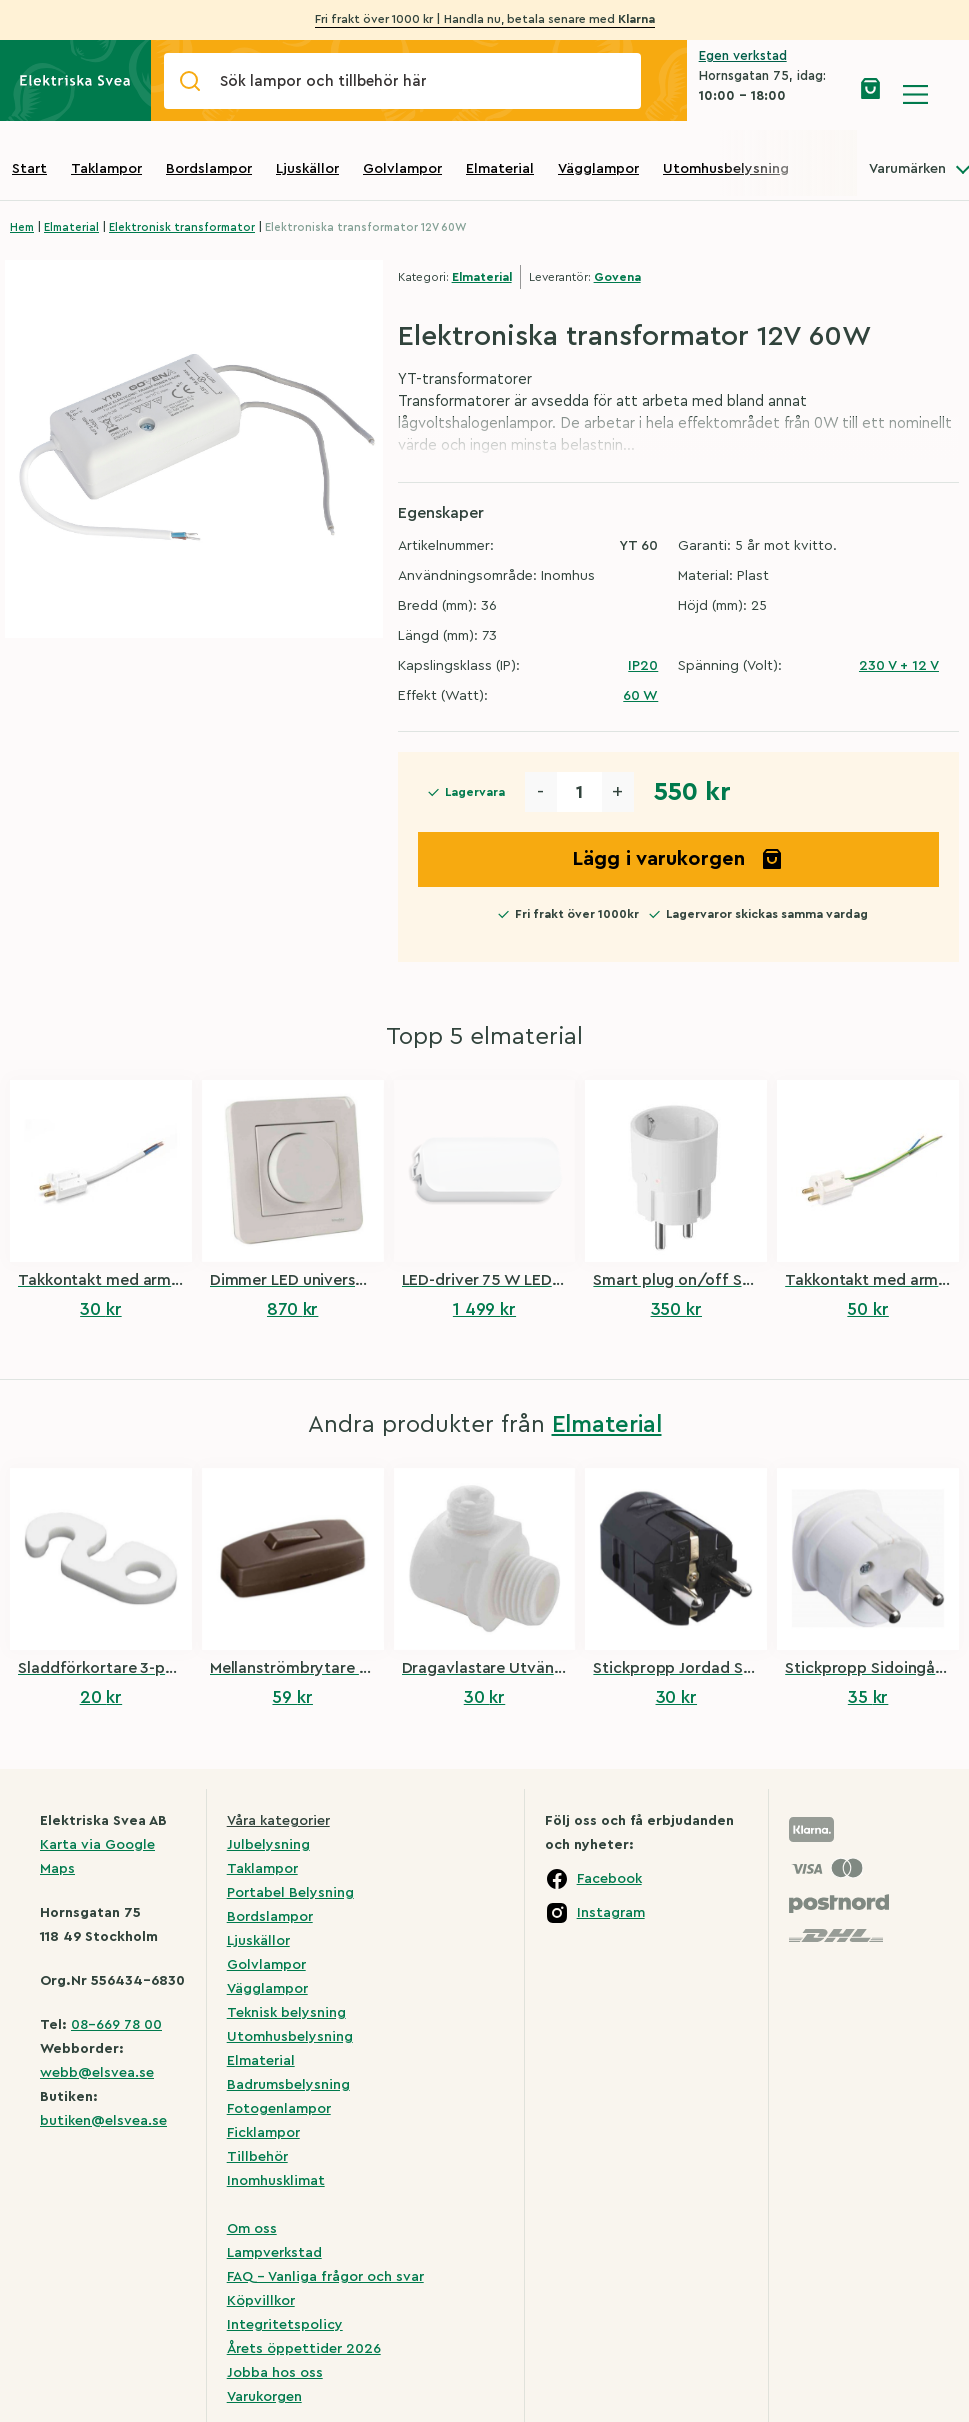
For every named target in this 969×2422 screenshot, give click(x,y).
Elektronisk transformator (182, 227)
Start (29, 169)
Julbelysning (268, 1845)
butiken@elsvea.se (103, 2121)
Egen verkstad (743, 55)
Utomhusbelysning (726, 169)
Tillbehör (257, 2157)
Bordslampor (209, 169)
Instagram (611, 1913)
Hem (22, 227)
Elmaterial (500, 169)
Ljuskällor (307, 169)
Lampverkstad (274, 2253)
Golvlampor (402, 169)
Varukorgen (264, 2397)
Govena (617, 277)
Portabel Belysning (290, 1893)
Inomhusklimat (276, 2181)
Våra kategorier (278, 1821)
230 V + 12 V (899, 666)
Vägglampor (598, 169)
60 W (640, 696)
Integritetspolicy (285, 2325)
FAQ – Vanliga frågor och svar (325, 2277)
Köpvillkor (261, 2301)
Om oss (252, 2229)
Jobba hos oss (275, 2373)
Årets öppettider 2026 (304, 2349)
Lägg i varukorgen (678, 859)
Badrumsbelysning (288, 2085)
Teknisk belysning (286, 2013)
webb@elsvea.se (97, 2073)
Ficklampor (263, 2133)
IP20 (643, 666)
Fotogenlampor (279, 2109)
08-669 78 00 (116, 2025)
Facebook (609, 1879)
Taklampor (106, 169)
